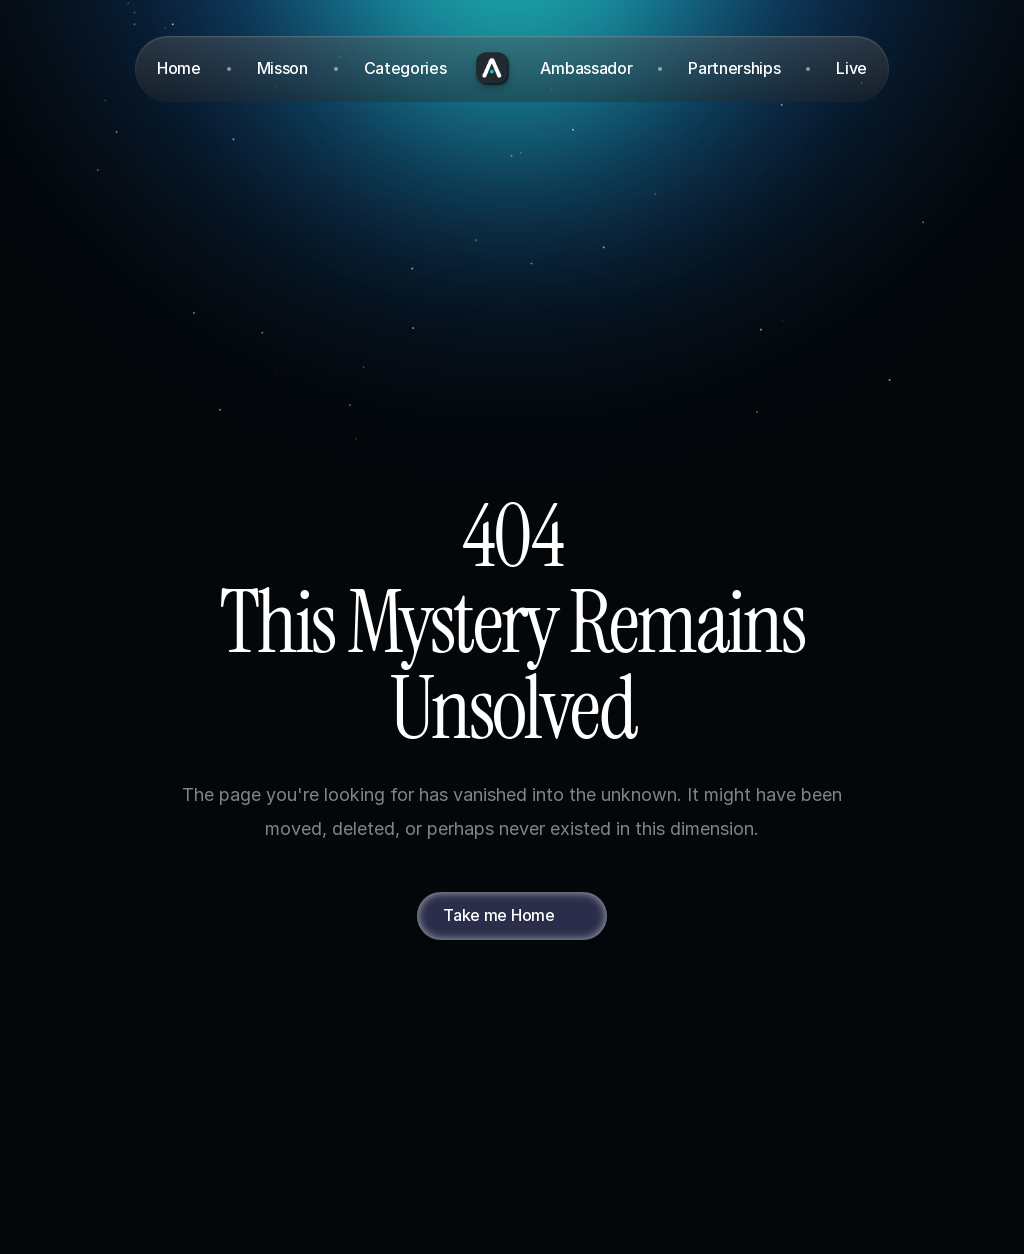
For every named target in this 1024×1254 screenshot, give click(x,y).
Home (179, 68)
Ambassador (586, 68)
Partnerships (734, 68)
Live (851, 68)
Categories (405, 68)
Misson (282, 68)
